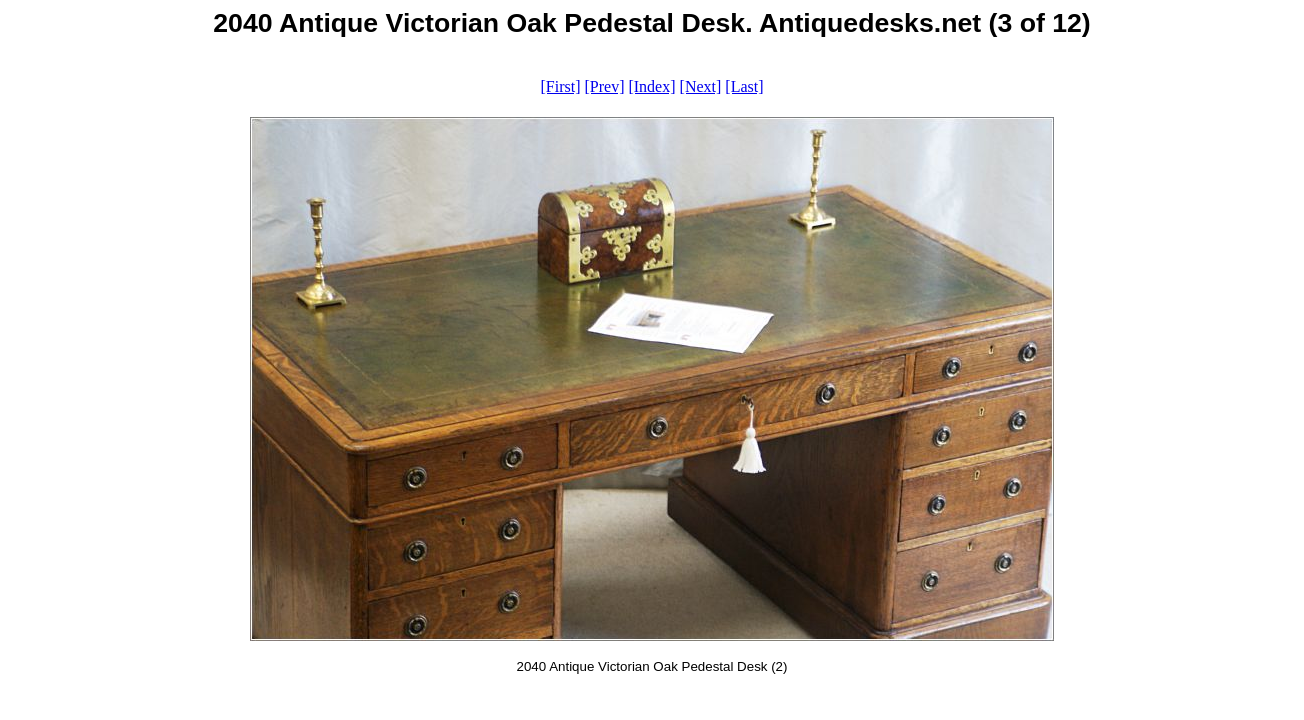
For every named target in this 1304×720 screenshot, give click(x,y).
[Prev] (604, 86)
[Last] (744, 86)
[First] (560, 86)
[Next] (701, 86)
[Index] (651, 86)
